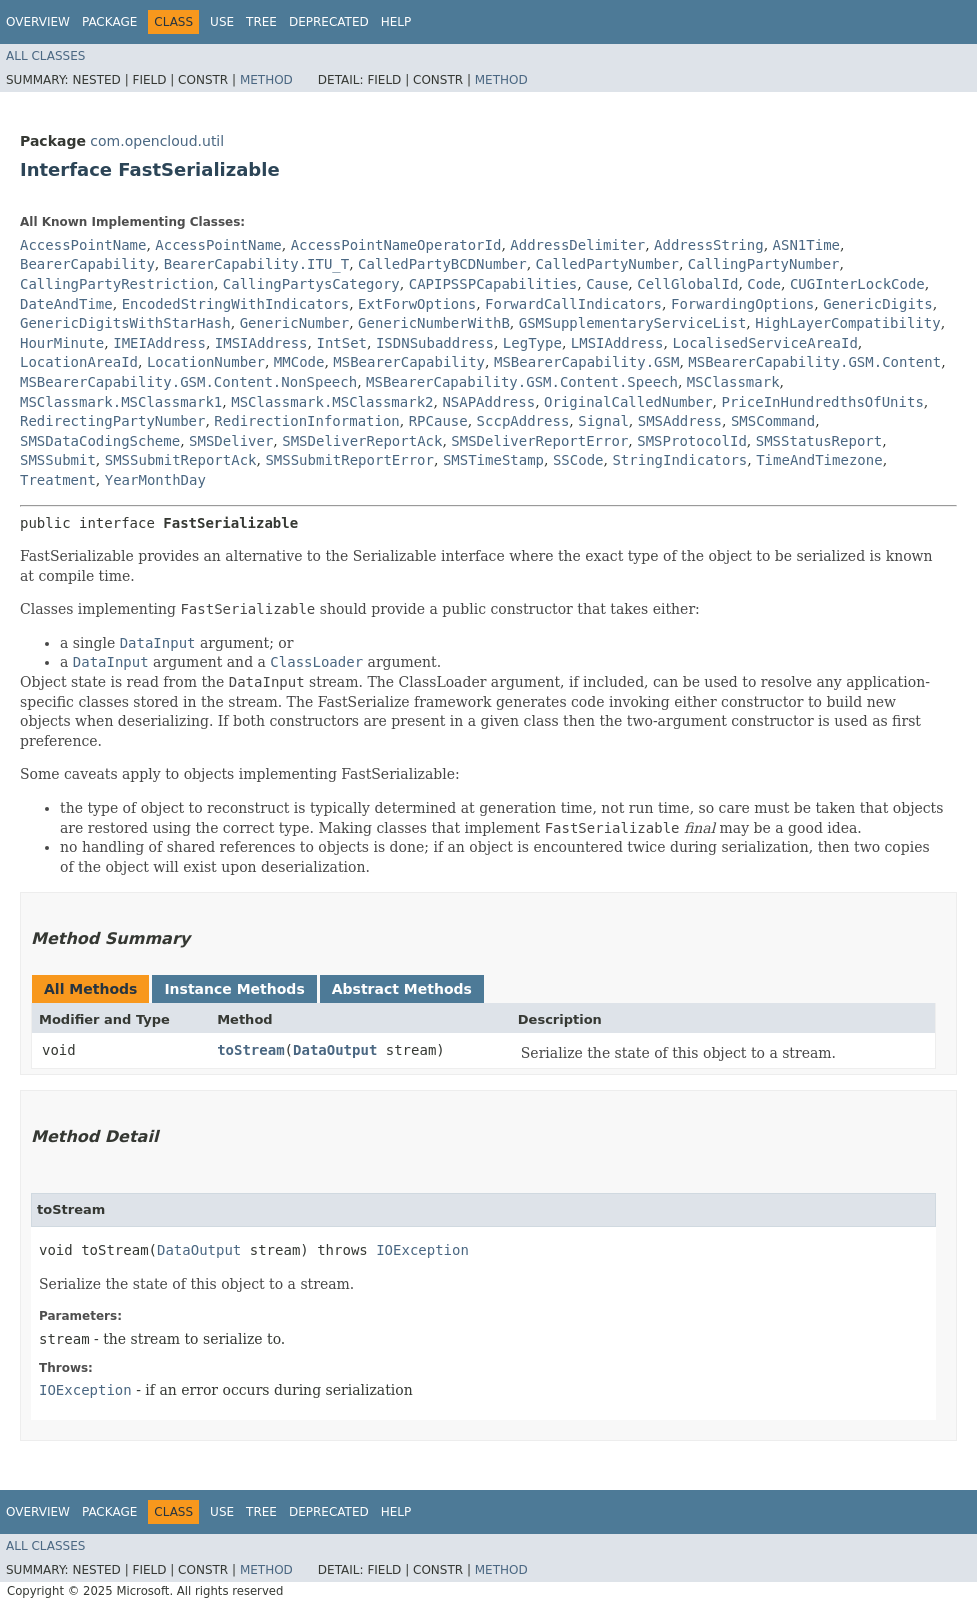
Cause (607, 284)
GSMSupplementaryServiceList (633, 323)
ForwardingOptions (742, 304)
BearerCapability (87, 264)
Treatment (58, 480)
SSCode (578, 460)
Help (396, 22)
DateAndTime (66, 304)
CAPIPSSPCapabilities (493, 284)
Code (764, 284)
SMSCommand (773, 421)
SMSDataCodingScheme (100, 441)
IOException (422, 1250)
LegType (532, 343)
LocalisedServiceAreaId (764, 343)
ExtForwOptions (417, 304)
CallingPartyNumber (764, 264)
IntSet (341, 343)
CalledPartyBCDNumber (442, 264)
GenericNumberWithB (434, 323)
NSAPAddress (488, 402)
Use (222, 22)
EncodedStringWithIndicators (236, 304)
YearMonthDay (155, 480)
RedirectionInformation (306, 421)
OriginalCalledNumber (628, 402)
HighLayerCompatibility (847, 323)
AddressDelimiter (577, 245)
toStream (250, 1050)
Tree (261, 22)
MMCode (299, 362)
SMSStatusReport (819, 441)
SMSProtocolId (692, 441)
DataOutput (335, 1050)
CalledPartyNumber (607, 264)
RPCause (438, 421)
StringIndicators (679, 460)
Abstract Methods (402, 989)
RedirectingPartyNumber (112, 421)
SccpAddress (523, 421)
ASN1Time (806, 245)
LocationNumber (206, 362)
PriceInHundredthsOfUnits (823, 402)
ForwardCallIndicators (573, 304)
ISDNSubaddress (435, 343)
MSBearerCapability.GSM (586, 362)
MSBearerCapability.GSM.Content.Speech (522, 382)
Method (266, 80)
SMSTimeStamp (493, 460)
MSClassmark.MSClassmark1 (121, 402)
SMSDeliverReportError (539, 441)
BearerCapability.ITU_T (256, 264)
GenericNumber (295, 323)
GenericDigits (878, 304)
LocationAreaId (79, 362)
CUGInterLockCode (857, 284)
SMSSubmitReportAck (181, 460)
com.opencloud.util (157, 141)
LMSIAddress (617, 343)
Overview (38, 22)
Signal (603, 421)
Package (109, 22)
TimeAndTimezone (819, 460)
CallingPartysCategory (311, 284)
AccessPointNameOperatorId (396, 245)
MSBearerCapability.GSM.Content (814, 362)
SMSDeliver (231, 441)
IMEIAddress (159, 343)
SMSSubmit (58, 460)
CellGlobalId (687, 284)
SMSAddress (680, 421)
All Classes (45, 56)
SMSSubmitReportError (349, 460)
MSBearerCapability (409, 362)
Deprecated (329, 22)
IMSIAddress (261, 343)
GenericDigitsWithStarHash (125, 323)
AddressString (709, 245)
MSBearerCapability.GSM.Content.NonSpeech (188, 382)
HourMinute (62, 343)
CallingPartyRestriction (117, 284)
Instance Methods (234, 989)
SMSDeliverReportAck (362, 441)
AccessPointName (83, 245)
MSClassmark (733, 382)
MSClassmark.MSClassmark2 (332, 402)
